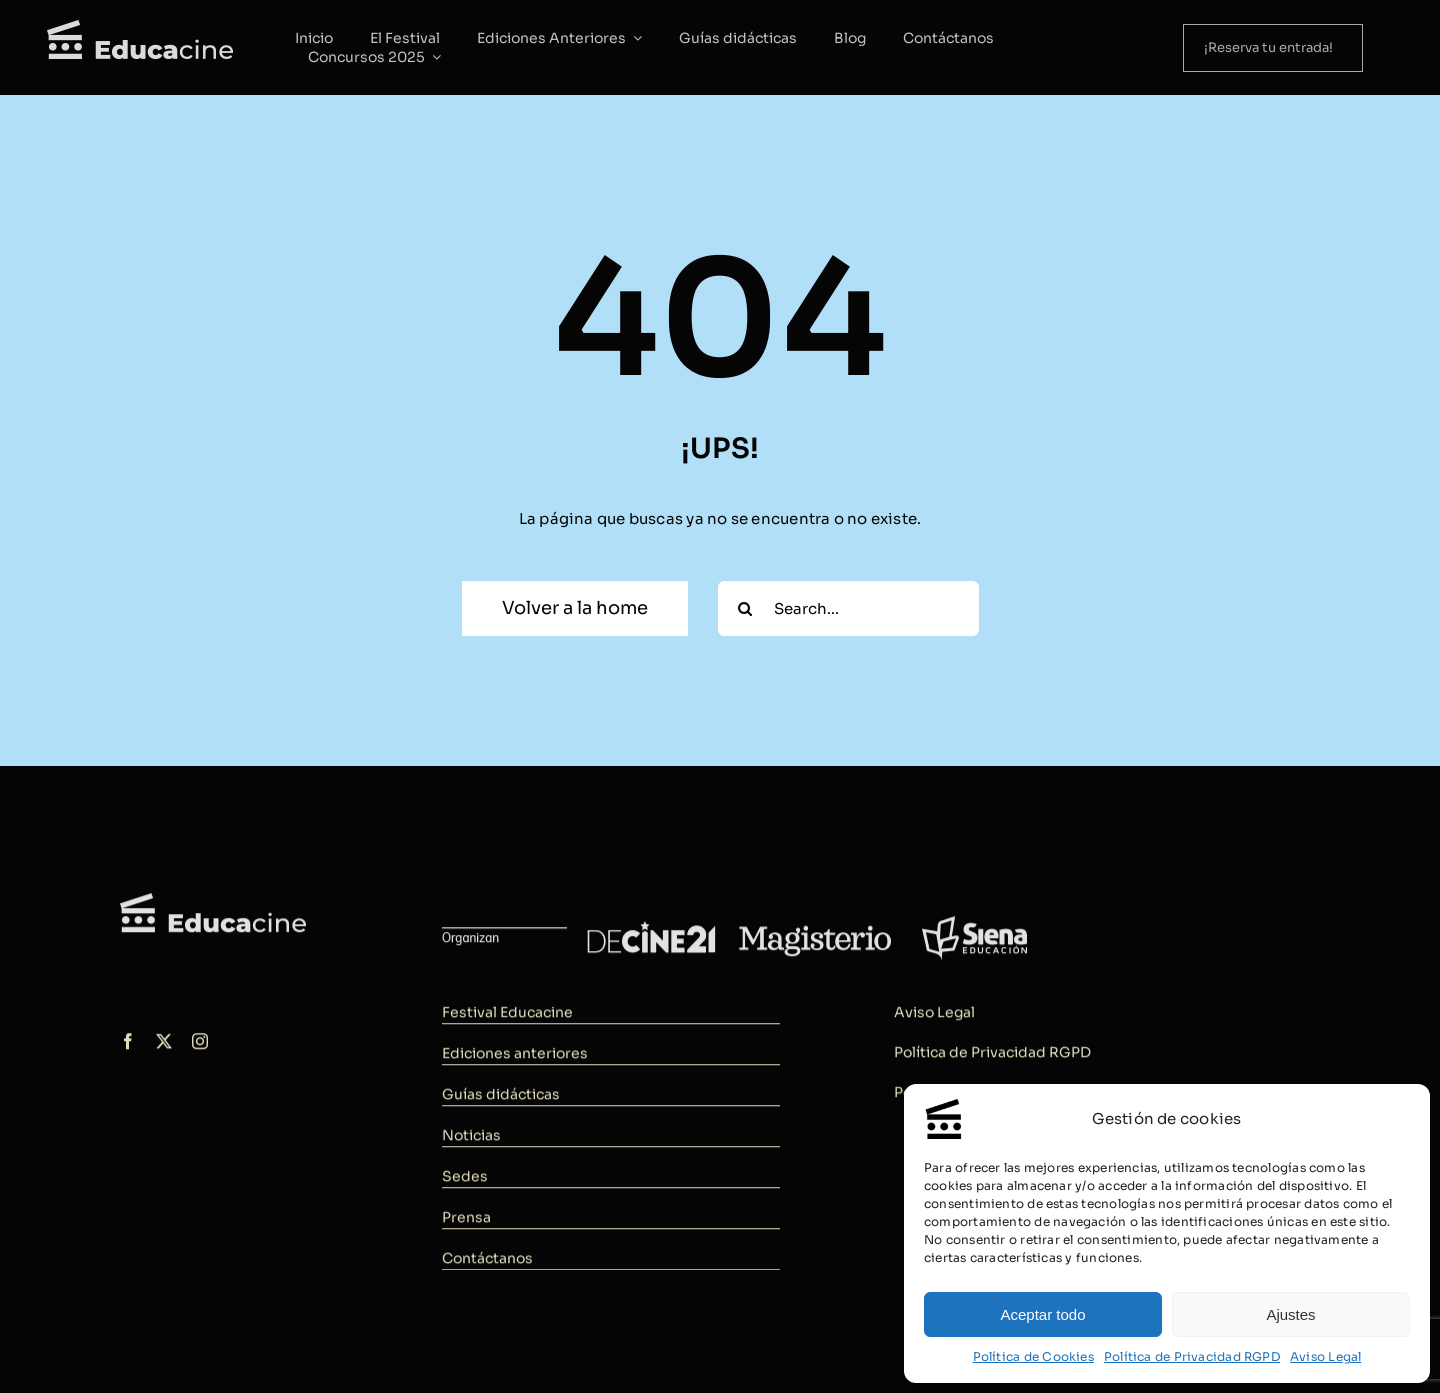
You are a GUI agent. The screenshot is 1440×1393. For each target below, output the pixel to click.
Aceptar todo (1042, 1314)
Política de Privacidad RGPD (1192, 1356)
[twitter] (164, 1046)
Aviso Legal (1325, 1356)
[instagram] (200, 1046)
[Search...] (848, 608)
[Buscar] (745, 608)
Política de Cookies (1033, 1356)
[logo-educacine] (213, 905)
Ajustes (1290, 1314)
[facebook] (128, 1046)
